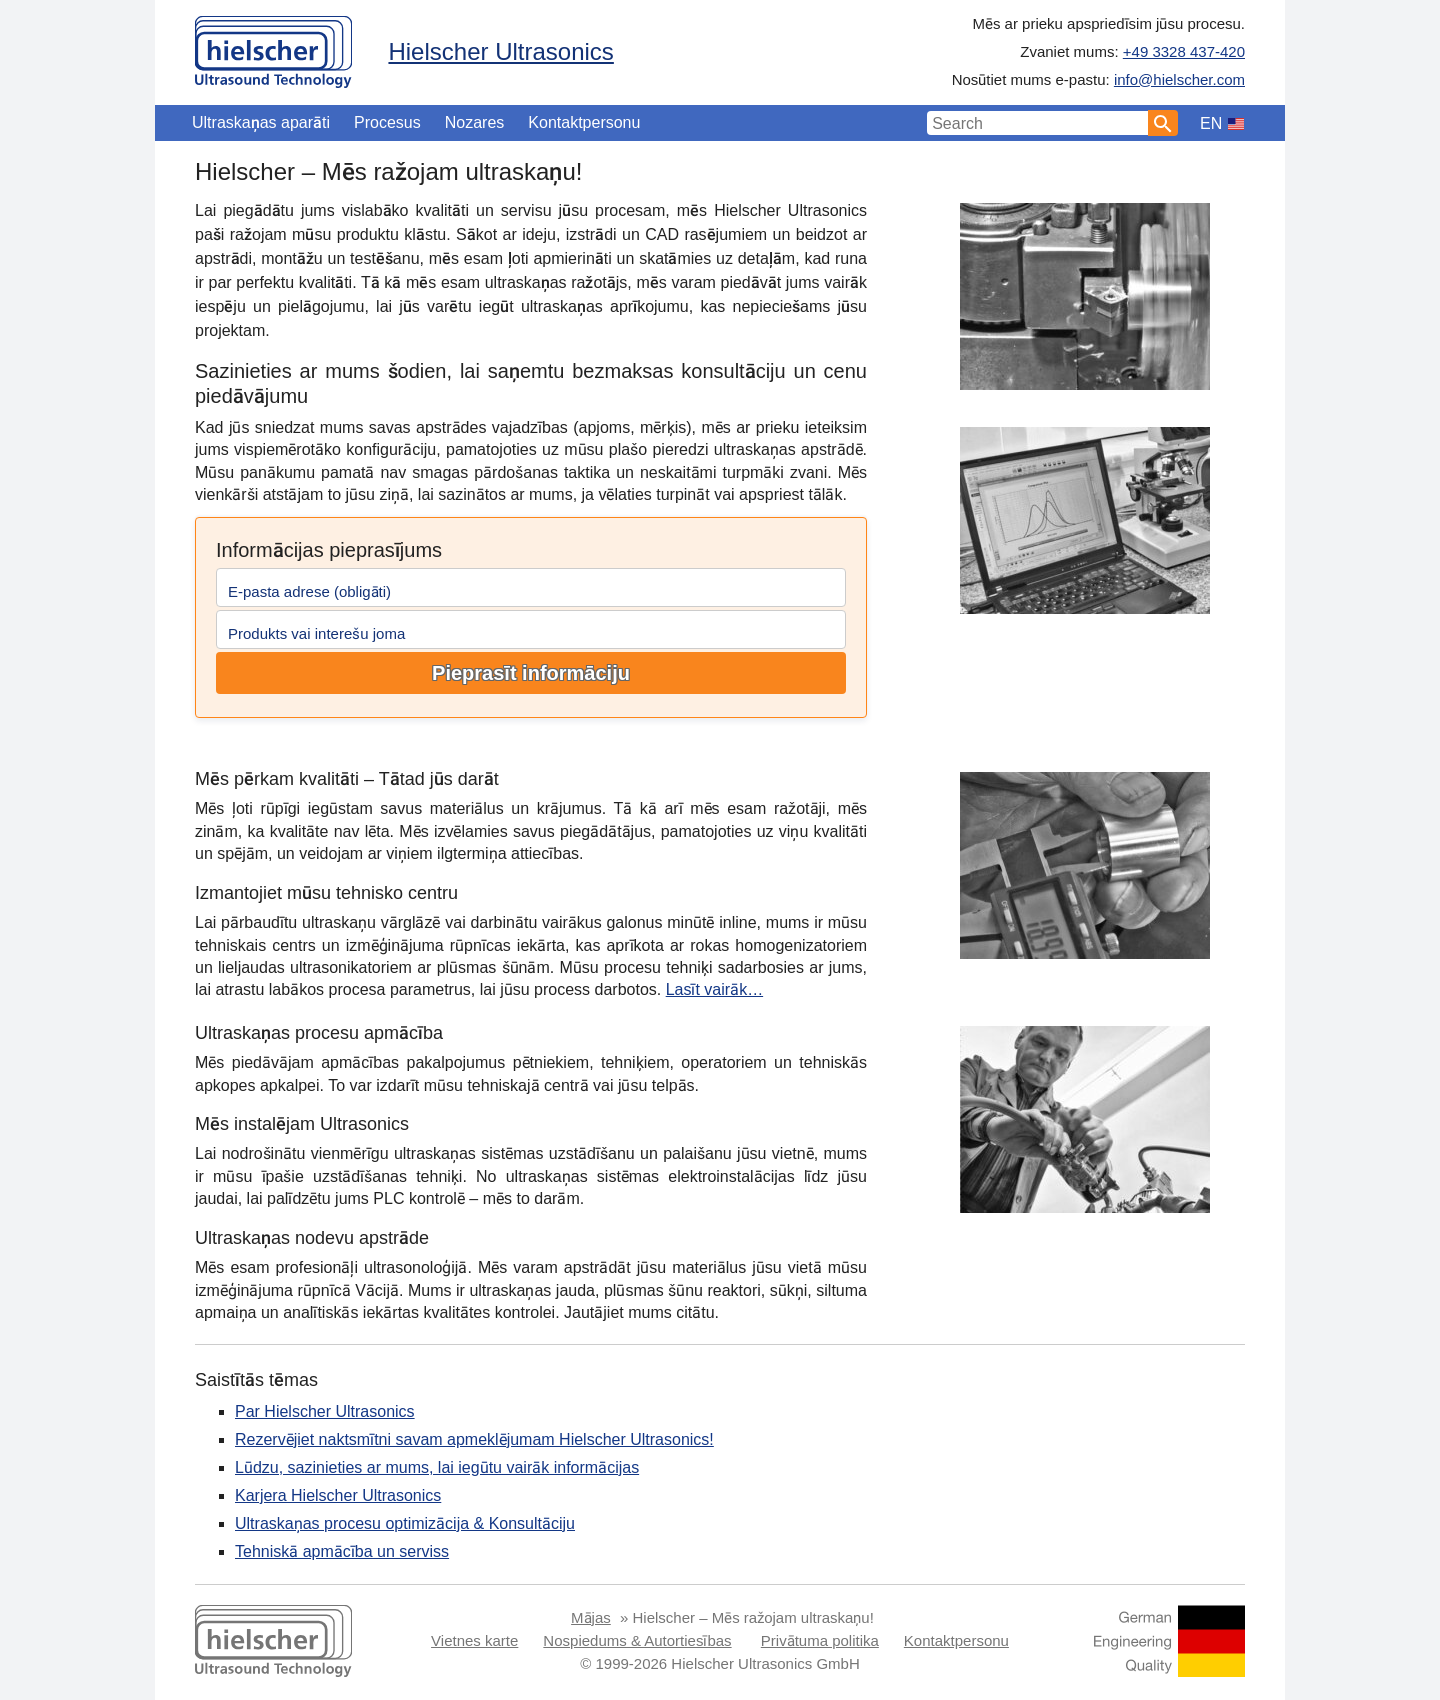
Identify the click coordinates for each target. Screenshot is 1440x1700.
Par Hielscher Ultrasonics (325, 1411)
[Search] (1163, 123)
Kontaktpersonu (584, 122)
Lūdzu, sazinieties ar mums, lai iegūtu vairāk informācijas (437, 1467)
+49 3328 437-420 (1184, 51)
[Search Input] (1038, 123)
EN (1211, 123)
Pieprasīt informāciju (531, 673)
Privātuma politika (820, 1640)
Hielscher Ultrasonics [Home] (500, 51)
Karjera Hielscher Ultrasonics (338, 1495)
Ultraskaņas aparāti (261, 122)
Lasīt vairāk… (714, 989)
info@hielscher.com (1179, 79)
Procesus (387, 122)
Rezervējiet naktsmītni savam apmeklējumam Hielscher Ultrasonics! (474, 1439)
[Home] (273, 47)
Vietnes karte (474, 1640)
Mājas (591, 1617)
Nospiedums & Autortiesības (637, 1640)
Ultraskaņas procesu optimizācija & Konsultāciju (405, 1523)
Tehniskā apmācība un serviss (342, 1551)
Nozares (475, 122)
